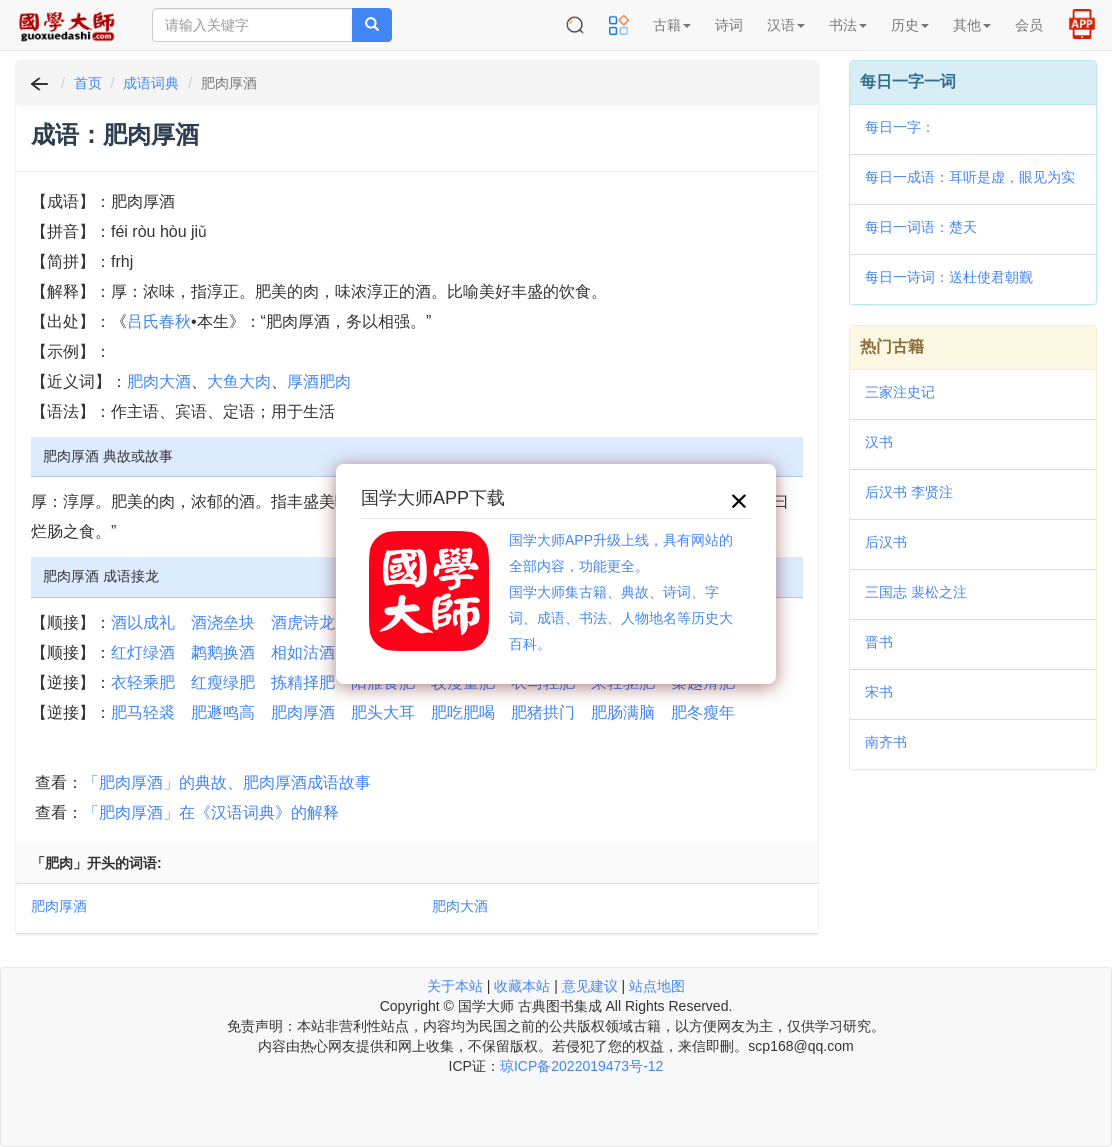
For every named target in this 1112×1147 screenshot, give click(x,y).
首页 (88, 83)
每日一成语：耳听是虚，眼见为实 (970, 177)
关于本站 (455, 986)
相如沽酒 (303, 652)
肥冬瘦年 (703, 712)
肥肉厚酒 (303, 712)
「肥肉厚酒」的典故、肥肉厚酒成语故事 (227, 782)
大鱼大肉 (239, 381)
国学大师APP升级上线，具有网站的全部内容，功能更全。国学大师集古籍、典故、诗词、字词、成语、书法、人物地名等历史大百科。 (621, 592)
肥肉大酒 (159, 381)
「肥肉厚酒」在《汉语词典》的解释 (211, 812)
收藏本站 (522, 986)
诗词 (729, 25)
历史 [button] (910, 25)
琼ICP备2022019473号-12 (581, 1066)
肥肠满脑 (623, 712)
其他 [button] (972, 25)
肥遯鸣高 (223, 712)
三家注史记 (900, 392)
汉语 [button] (786, 25)
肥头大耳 (383, 712)
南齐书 (886, 742)
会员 (1029, 25)
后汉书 (886, 542)
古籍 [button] (672, 25)
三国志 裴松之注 (916, 592)
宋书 (879, 692)
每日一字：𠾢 (900, 127)
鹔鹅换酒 (223, 652)
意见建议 (590, 986)
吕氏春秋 (159, 321)
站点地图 (657, 986)
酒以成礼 (143, 622)
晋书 (879, 642)
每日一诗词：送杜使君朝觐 (949, 277)
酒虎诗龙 (303, 622)
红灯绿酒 (143, 652)
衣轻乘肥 (143, 682)
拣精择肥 (303, 682)
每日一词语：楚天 (921, 227)
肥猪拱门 (543, 712)
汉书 (879, 442)
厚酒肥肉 (319, 381)
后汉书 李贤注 (909, 492)
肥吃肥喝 (463, 712)
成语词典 (151, 83)
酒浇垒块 (223, 622)
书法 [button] (848, 25)
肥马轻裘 (143, 712)
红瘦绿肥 (223, 682)
